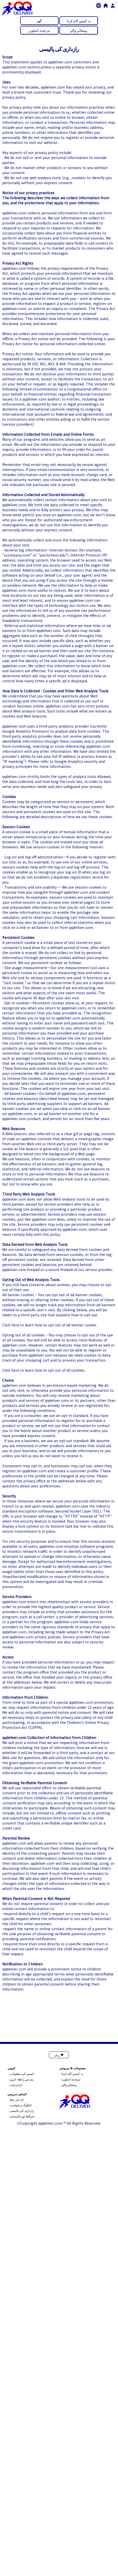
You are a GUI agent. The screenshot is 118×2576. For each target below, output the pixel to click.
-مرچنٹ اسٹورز (70, 2079)
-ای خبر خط (16, 2099)
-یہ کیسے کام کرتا (72, 2073)
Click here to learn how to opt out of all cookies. (43, 1370)
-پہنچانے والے (69, 2084)
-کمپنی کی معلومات (21, 2073)
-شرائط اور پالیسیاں (22, 2116)
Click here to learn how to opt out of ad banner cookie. (49, 1324)
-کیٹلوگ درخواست (20, 2105)
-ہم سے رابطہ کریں (21, 2079)
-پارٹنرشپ (15, 2084)
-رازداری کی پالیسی (21, 2110)
